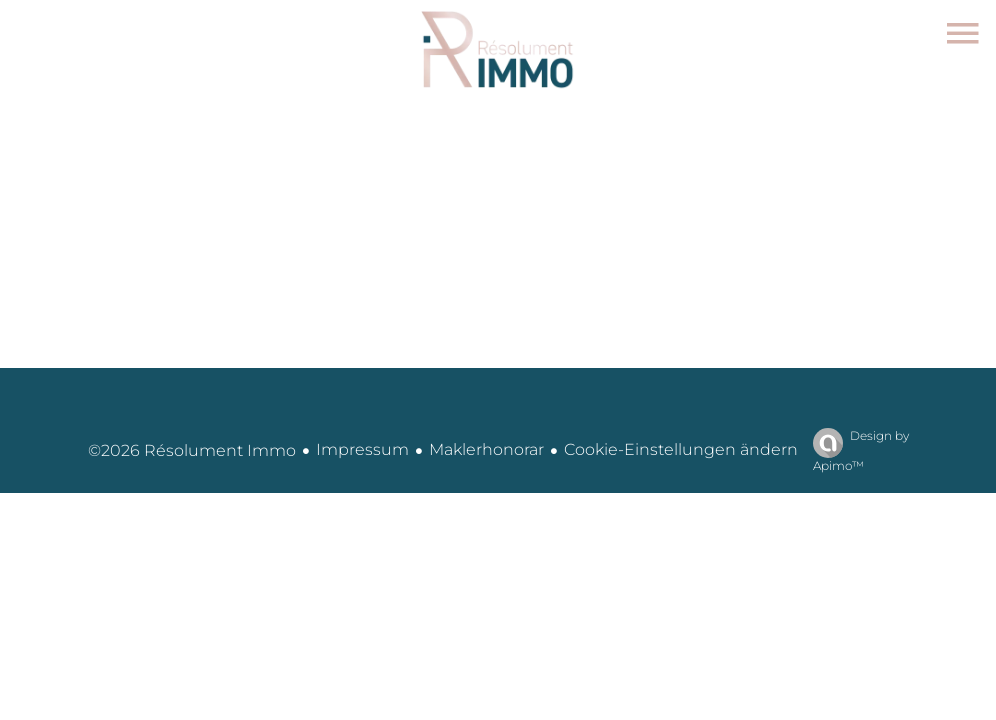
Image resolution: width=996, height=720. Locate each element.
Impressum (362, 449)
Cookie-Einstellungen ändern (681, 449)
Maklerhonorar (486, 449)
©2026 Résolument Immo (192, 450)
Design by (856, 450)
